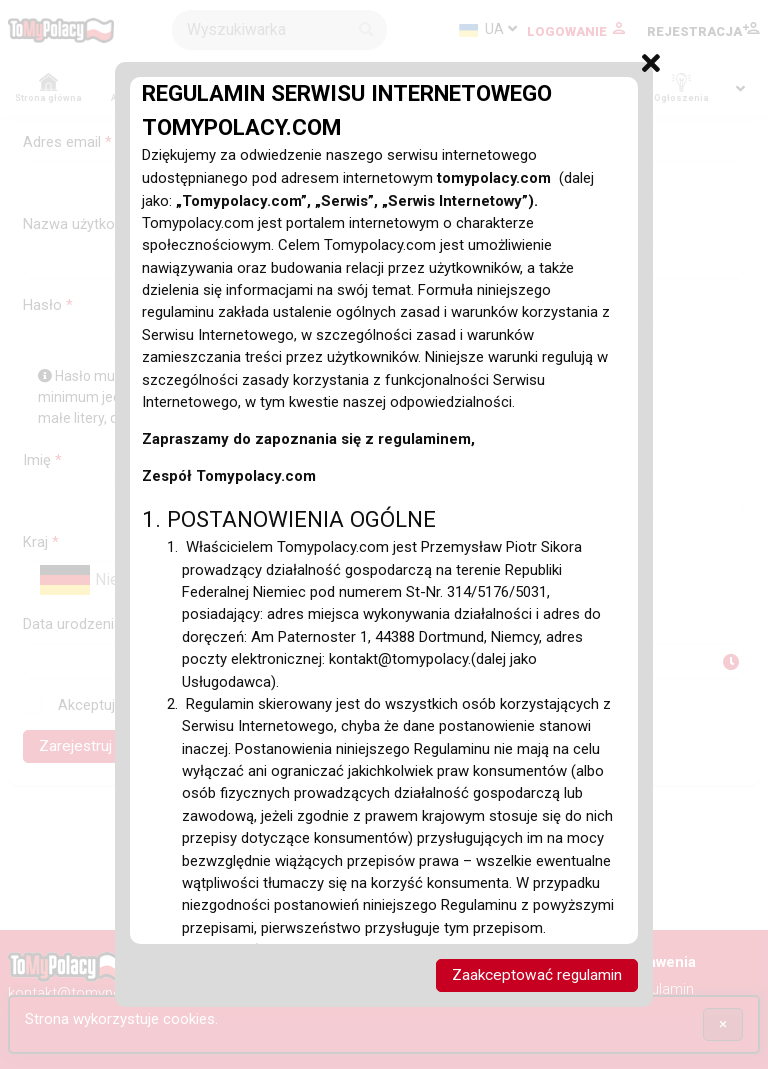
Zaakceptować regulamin (535, 975)
